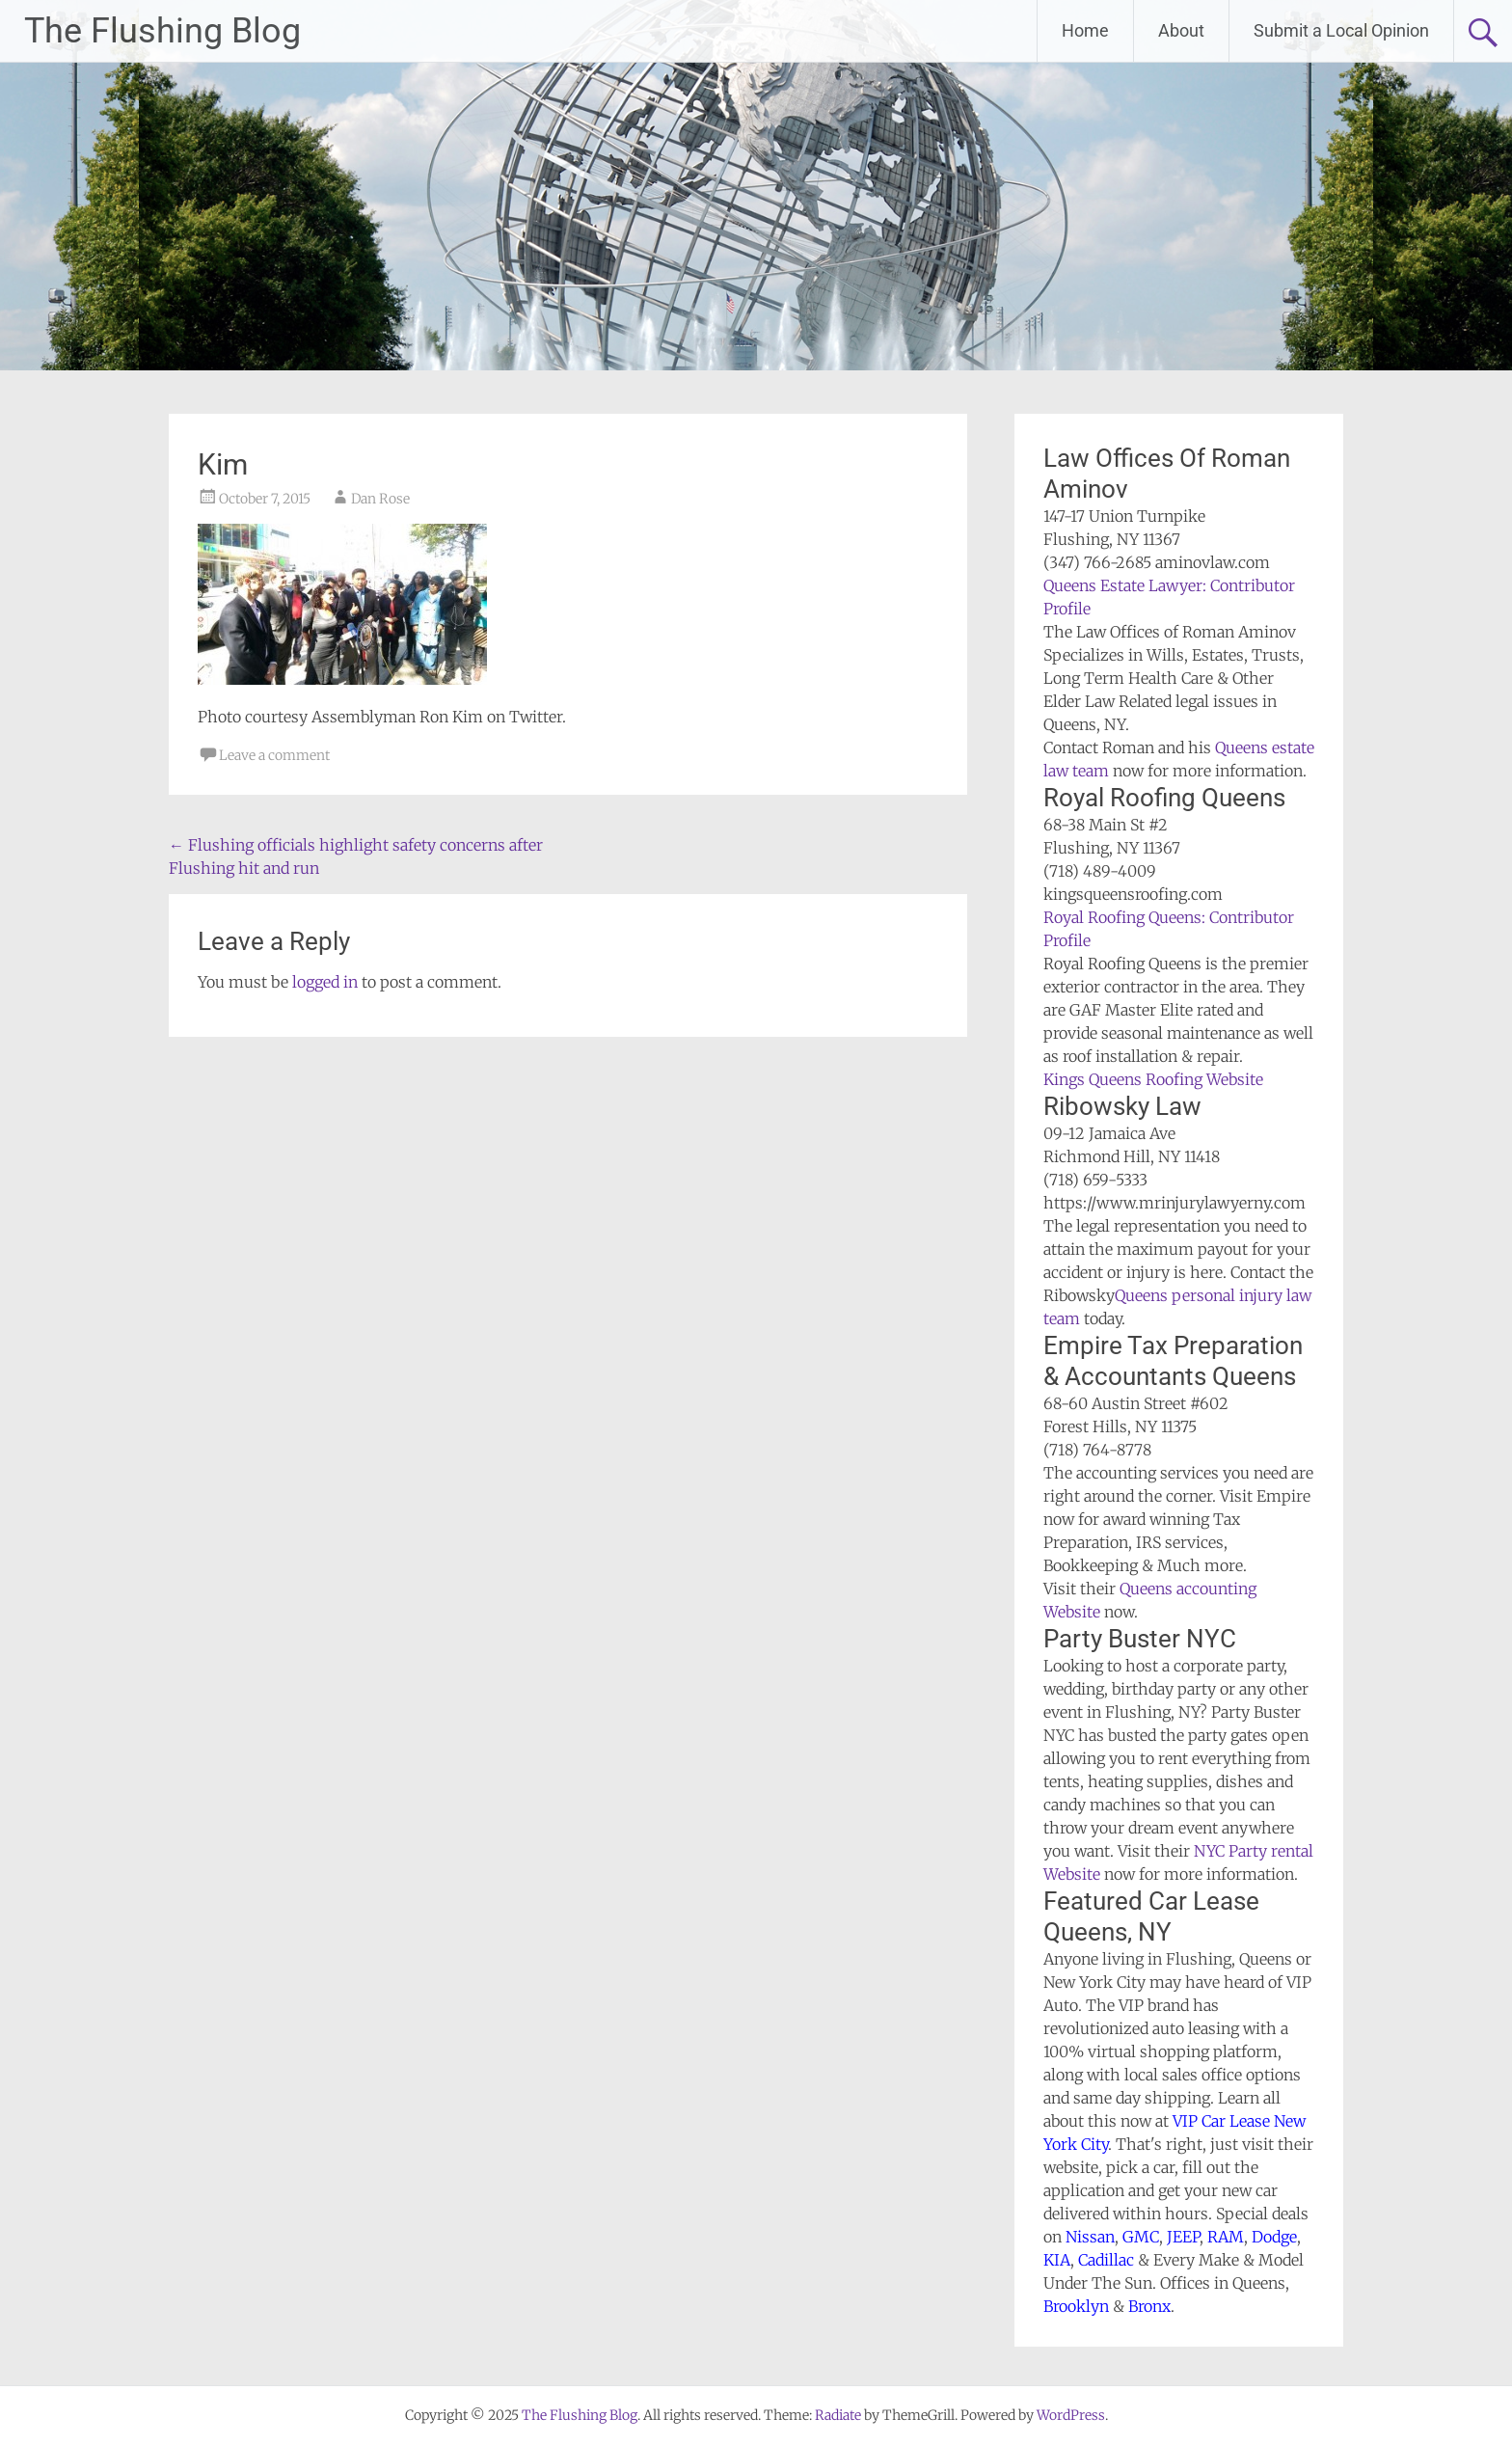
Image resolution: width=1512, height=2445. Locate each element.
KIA (1056, 2259)
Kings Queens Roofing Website (1153, 1079)
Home (1085, 30)
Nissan (1090, 2236)
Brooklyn (1076, 2306)
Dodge (1274, 2236)
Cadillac (1106, 2259)
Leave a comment (274, 755)
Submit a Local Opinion (1341, 30)
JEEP (1183, 2236)
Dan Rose (380, 498)
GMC (1140, 2236)
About (1181, 30)
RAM (1225, 2236)
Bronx (1149, 2306)
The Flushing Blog (162, 31)
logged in (325, 982)
